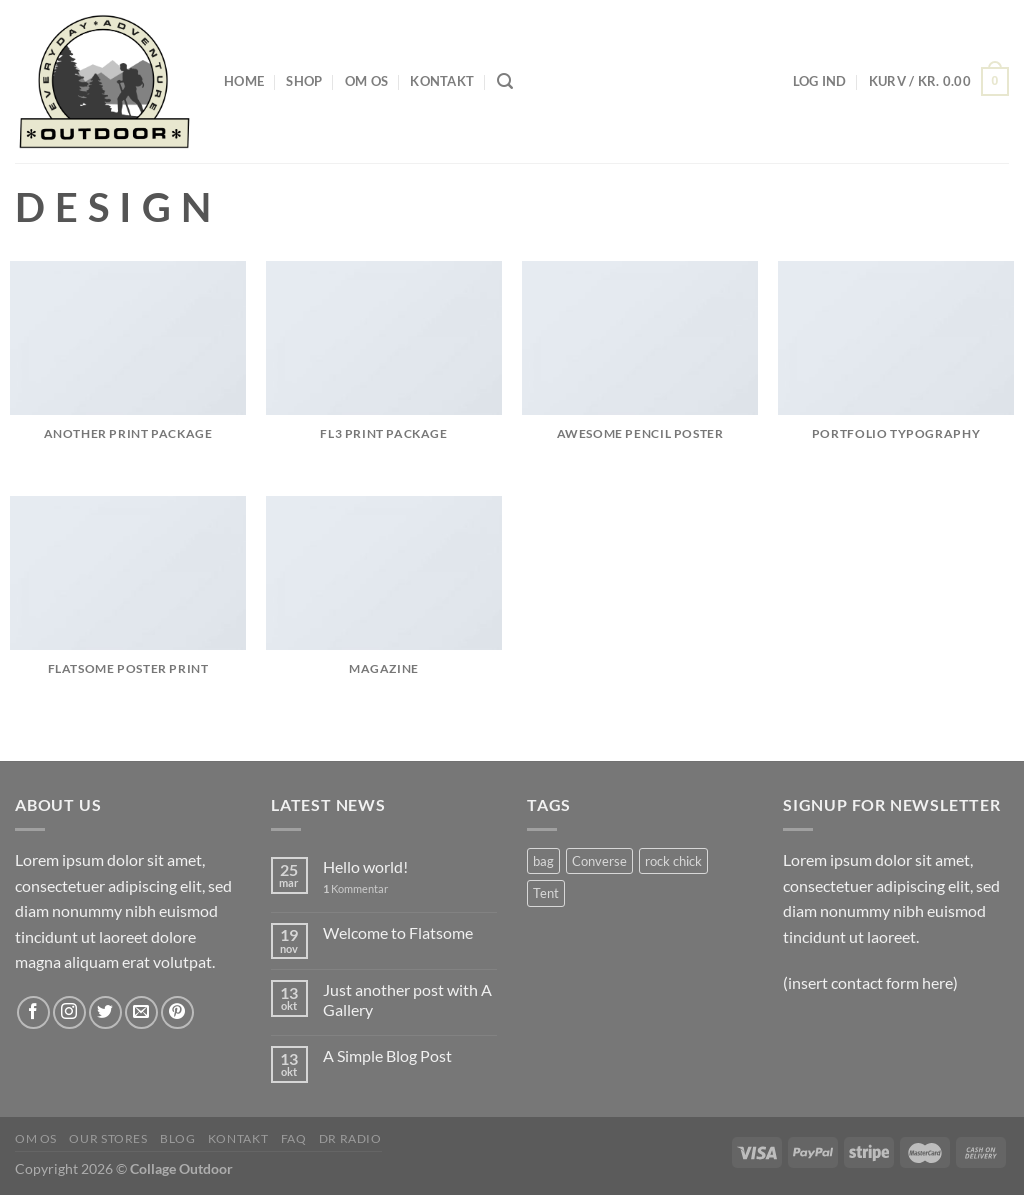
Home (244, 81)
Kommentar (355, 888)
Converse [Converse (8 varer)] (599, 861)
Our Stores (108, 1138)
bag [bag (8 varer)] (543, 861)
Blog (177, 1138)
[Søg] (505, 81)
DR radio (350, 1138)
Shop (304, 81)
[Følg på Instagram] (69, 1012)
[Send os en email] (141, 1012)
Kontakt (442, 81)
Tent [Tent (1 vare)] (546, 893)
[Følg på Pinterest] (177, 1012)
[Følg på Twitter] (105, 1012)
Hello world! (365, 866)
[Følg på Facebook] (33, 1012)
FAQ (294, 1138)
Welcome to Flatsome (398, 932)
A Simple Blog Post (387, 1055)
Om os (366, 81)
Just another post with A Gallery (407, 999)
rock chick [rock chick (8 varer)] (673, 861)
